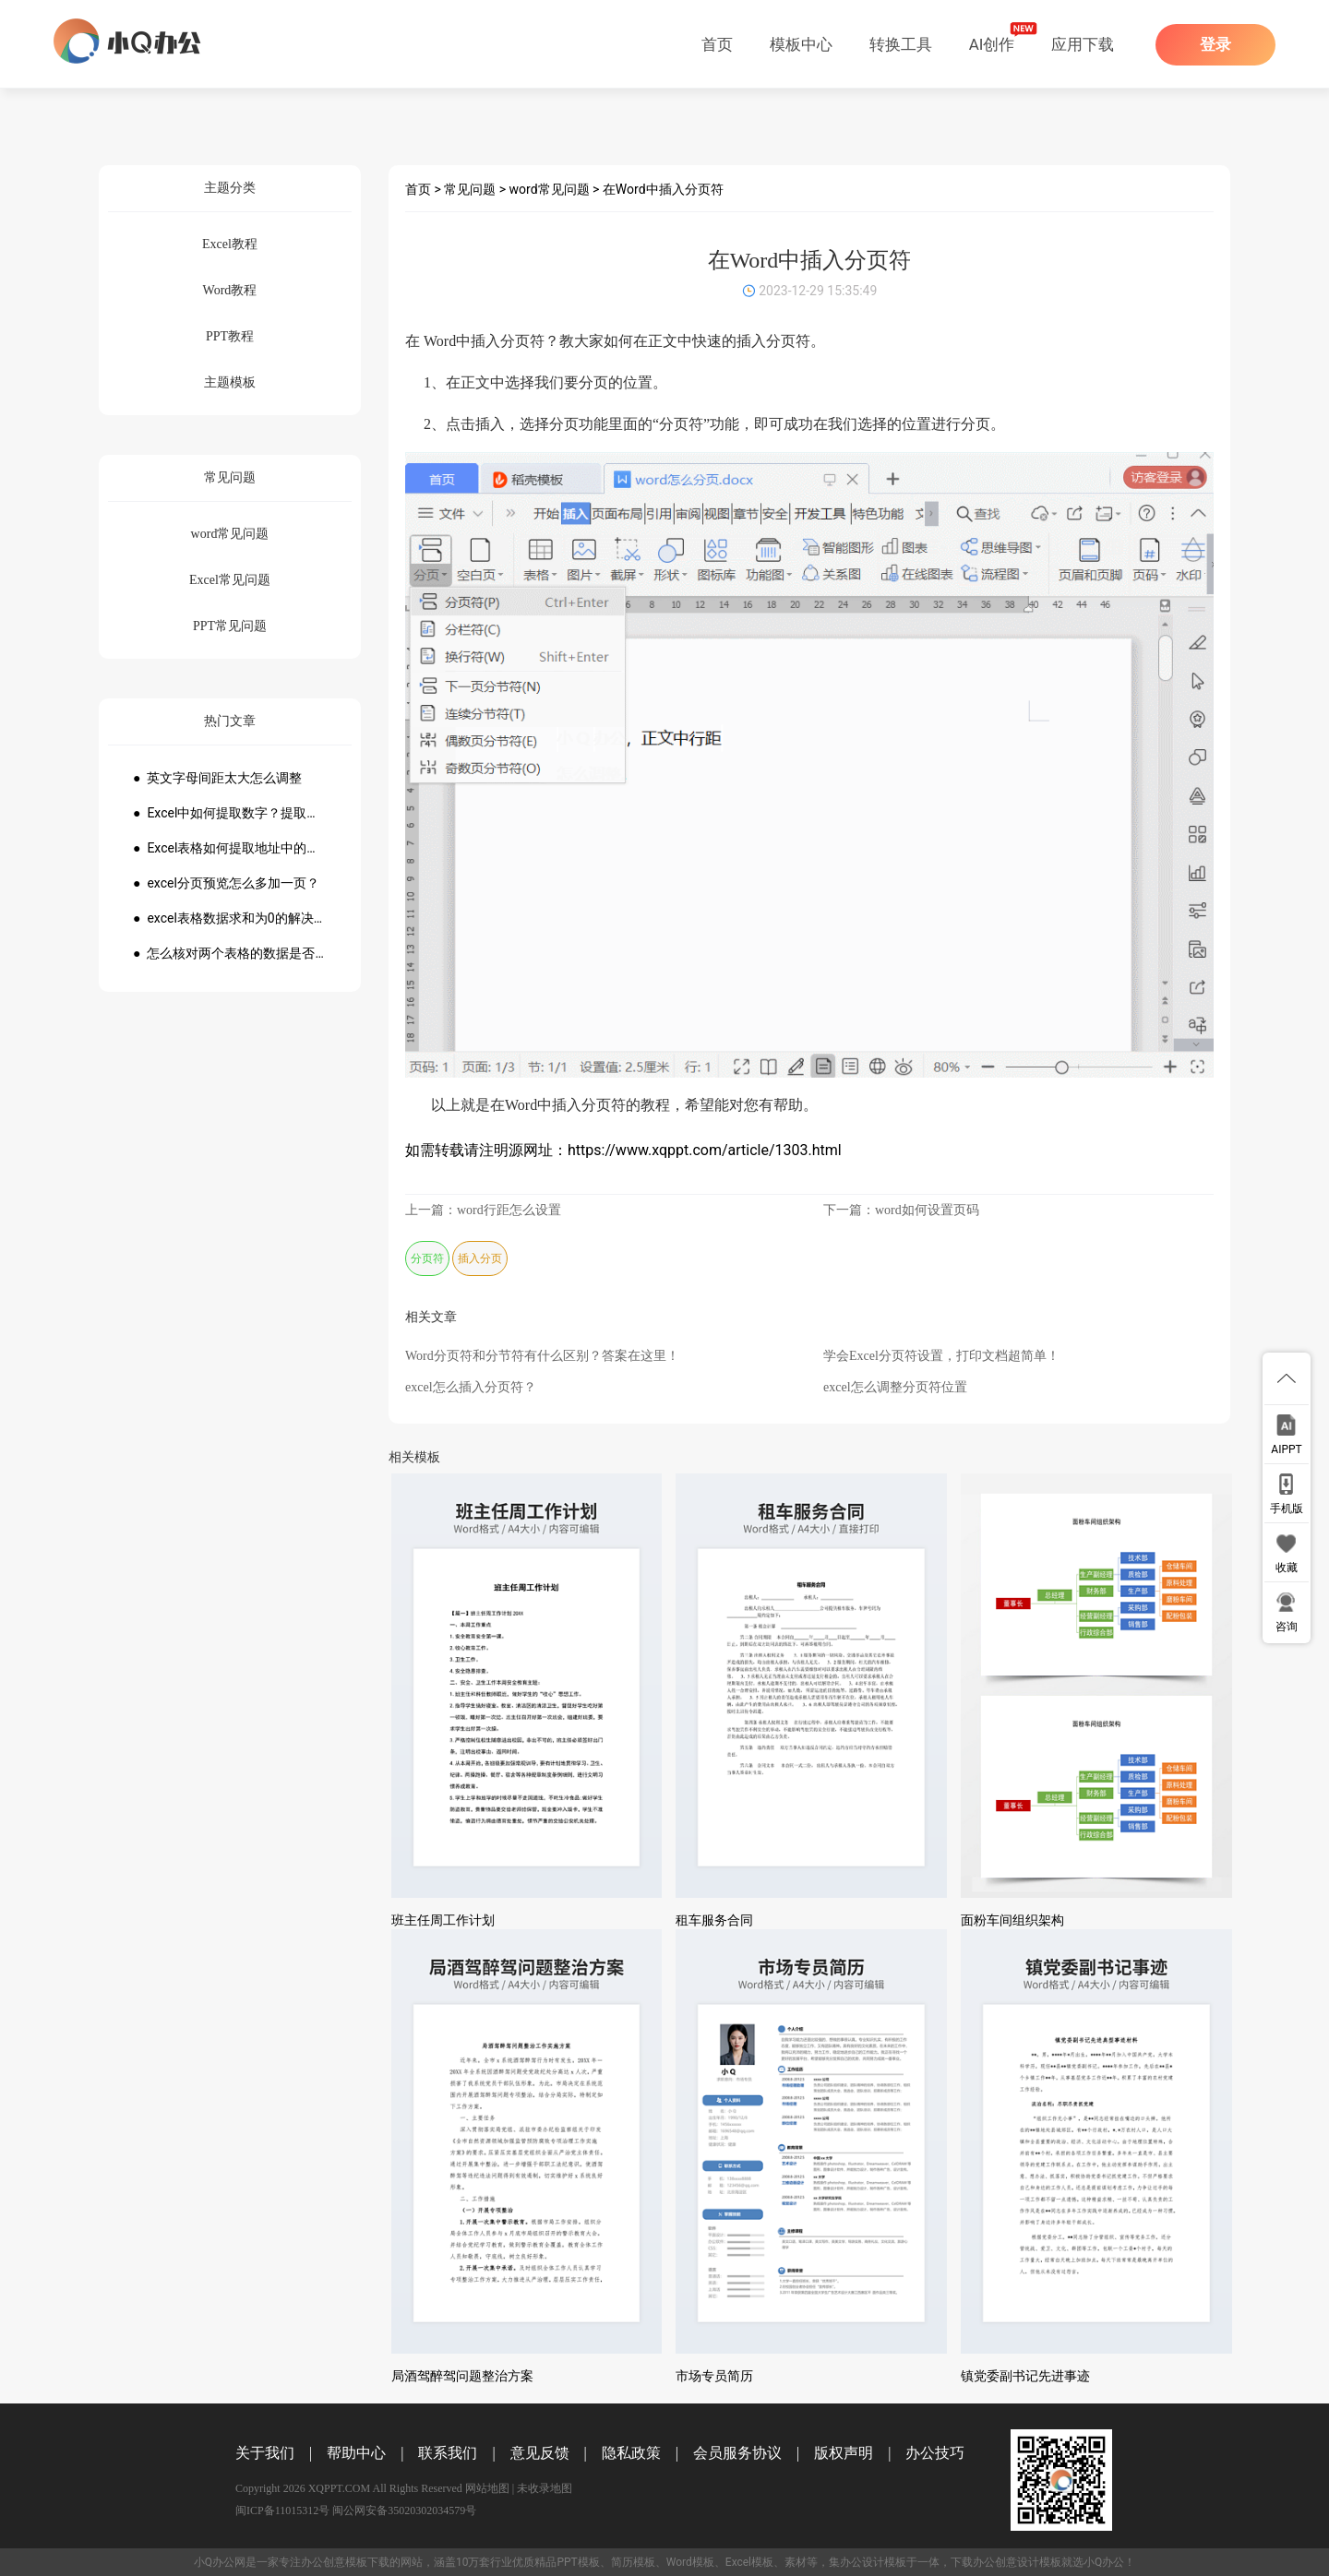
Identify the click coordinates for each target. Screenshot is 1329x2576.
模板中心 (801, 44)
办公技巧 (934, 2453)
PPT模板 (578, 2562)
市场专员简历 (714, 2375)
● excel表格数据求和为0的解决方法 (230, 918)
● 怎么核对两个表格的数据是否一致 (230, 953)
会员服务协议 (737, 2453)
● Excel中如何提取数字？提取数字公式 (230, 812)
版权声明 (843, 2453)
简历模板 (633, 2562)
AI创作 (992, 44)
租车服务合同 (714, 1920)
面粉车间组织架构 (1012, 1920)
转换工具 (900, 44)
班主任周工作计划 (443, 1920)
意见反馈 (539, 2453)
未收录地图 (544, 2488)
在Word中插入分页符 (663, 189)
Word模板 (690, 2562)
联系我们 (447, 2453)
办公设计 (862, 2562)
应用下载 (1082, 44)
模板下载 (367, 2562)
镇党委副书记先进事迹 (1025, 2375)
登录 (1215, 45)
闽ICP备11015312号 (282, 2510)
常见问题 (470, 189)
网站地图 (487, 2488)
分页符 (427, 1258)
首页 (717, 44)
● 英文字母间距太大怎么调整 (217, 777)
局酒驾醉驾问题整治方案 (462, 2375)
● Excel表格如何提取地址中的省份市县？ (230, 848)
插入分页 (480, 1258)
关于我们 (264, 2453)
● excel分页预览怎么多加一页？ (226, 883)
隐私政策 (631, 2453)
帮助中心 (356, 2453)
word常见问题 (549, 189)
